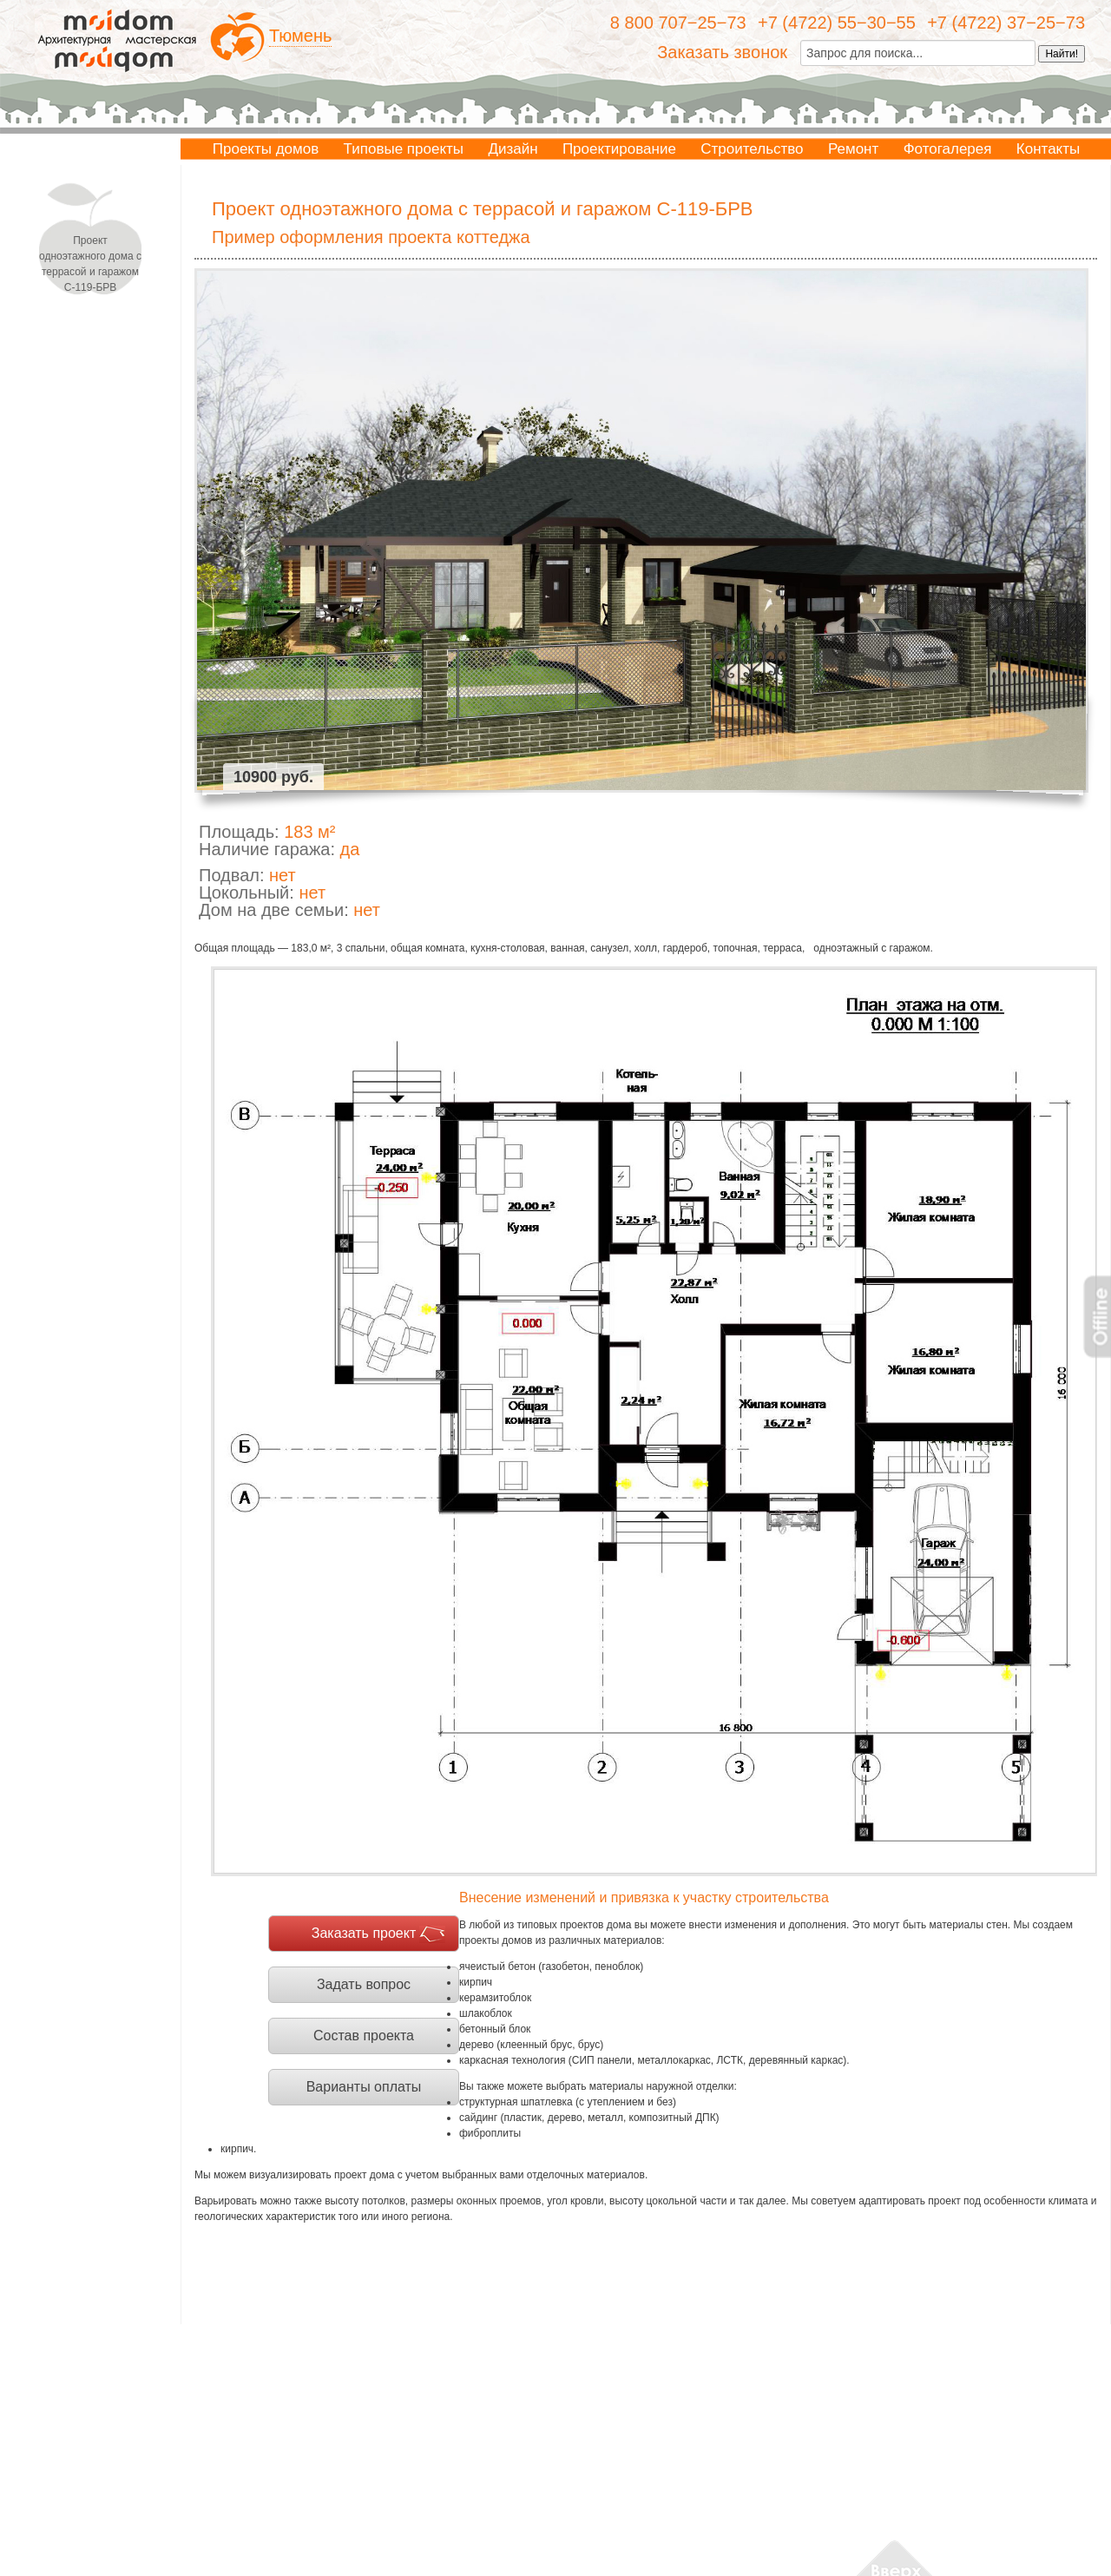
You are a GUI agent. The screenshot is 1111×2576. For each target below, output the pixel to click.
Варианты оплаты (364, 2086)
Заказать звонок (722, 52)
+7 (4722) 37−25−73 (1006, 22)
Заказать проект (364, 1933)
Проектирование (619, 149)
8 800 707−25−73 (678, 22)
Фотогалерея (948, 149)
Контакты (1048, 149)
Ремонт (853, 149)
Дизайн (512, 149)
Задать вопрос (364, 1984)
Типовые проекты (403, 149)
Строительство (751, 149)
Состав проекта (363, 2035)
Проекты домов (266, 149)
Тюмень (300, 35)
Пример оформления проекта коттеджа (371, 237)
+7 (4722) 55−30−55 (837, 22)
